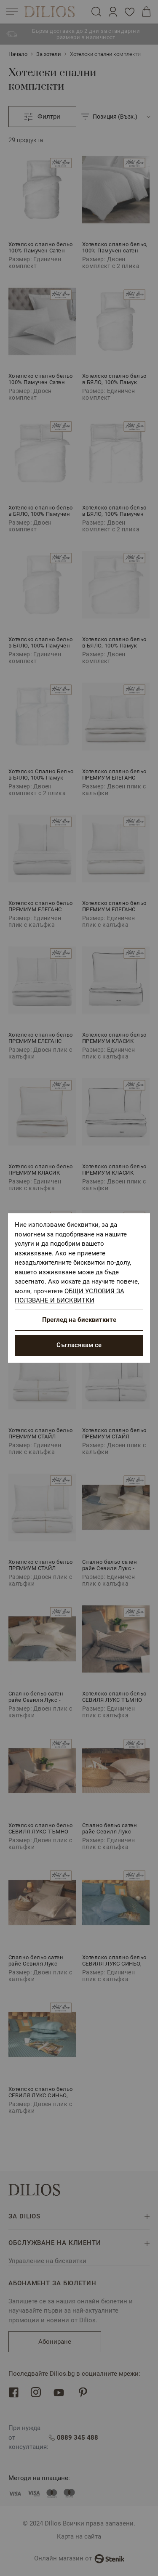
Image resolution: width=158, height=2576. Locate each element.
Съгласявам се (79, 1345)
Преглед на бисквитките (79, 1320)
